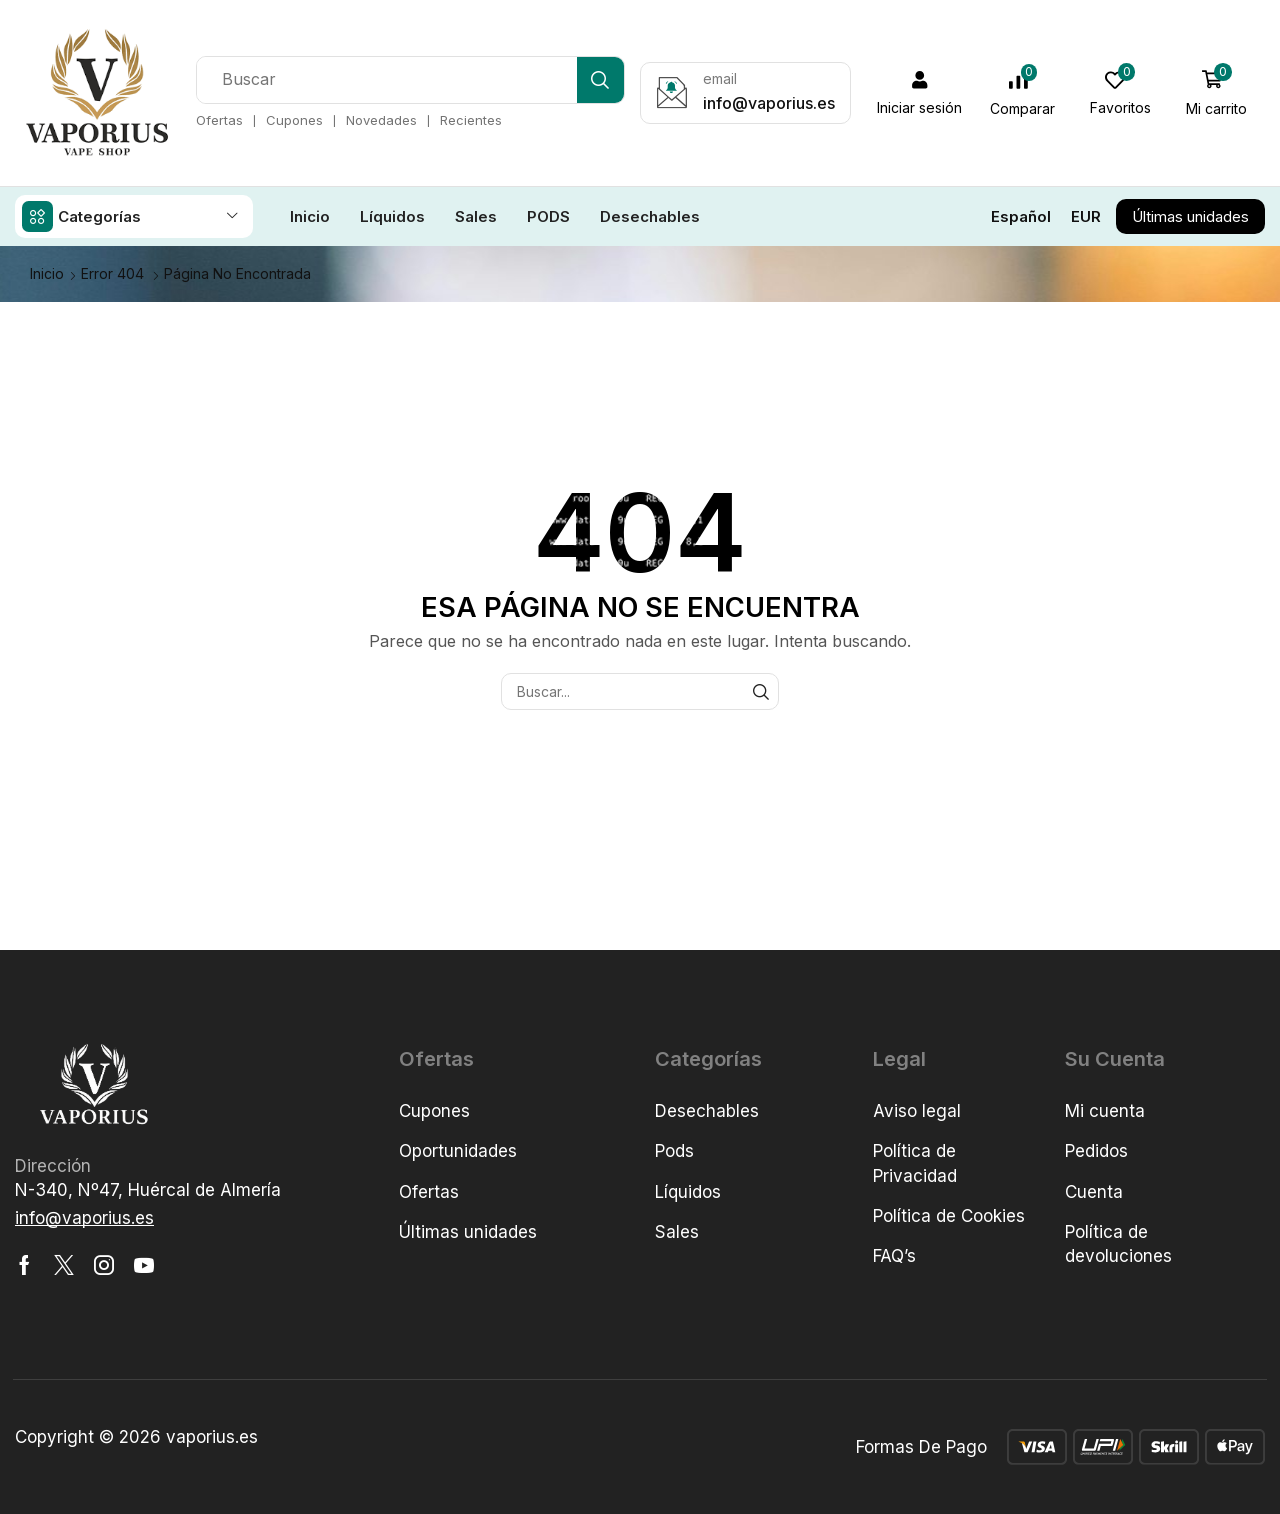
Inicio (47, 272)
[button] (920, 93)
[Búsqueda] (600, 80)
